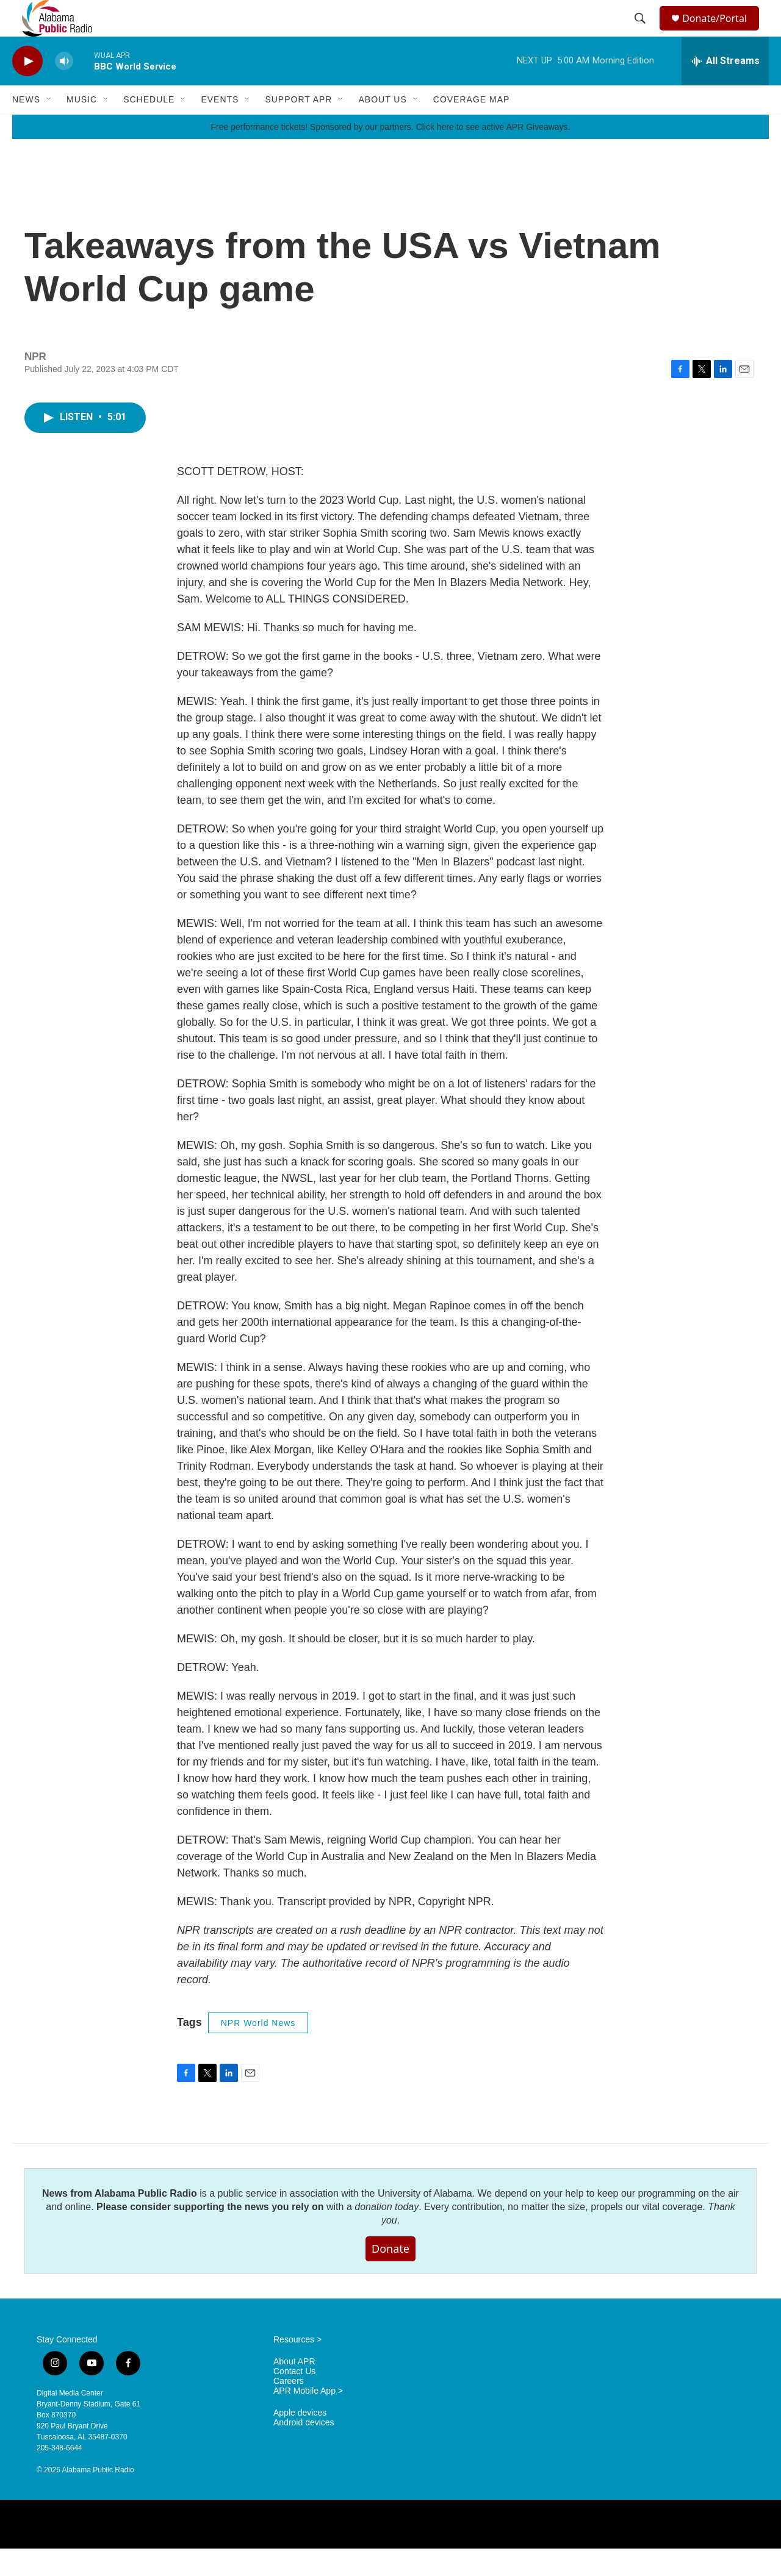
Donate (390, 2276)
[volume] (64, 88)
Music (82, 127)
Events (220, 127)
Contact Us (294, 2398)
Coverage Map (471, 127)
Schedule (149, 127)
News (26, 127)
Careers (288, 2408)
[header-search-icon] (641, 32)
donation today (387, 2234)
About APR (294, 2389)
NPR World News (258, 2050)
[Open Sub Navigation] (49, 127)
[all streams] (725, 88)
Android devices (303, 2450)
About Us (382, 127)
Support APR (298, 127)
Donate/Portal (720, 32)
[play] (27, 89)
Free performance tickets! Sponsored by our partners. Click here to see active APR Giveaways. (390, 154)
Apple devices (299, 2440)
